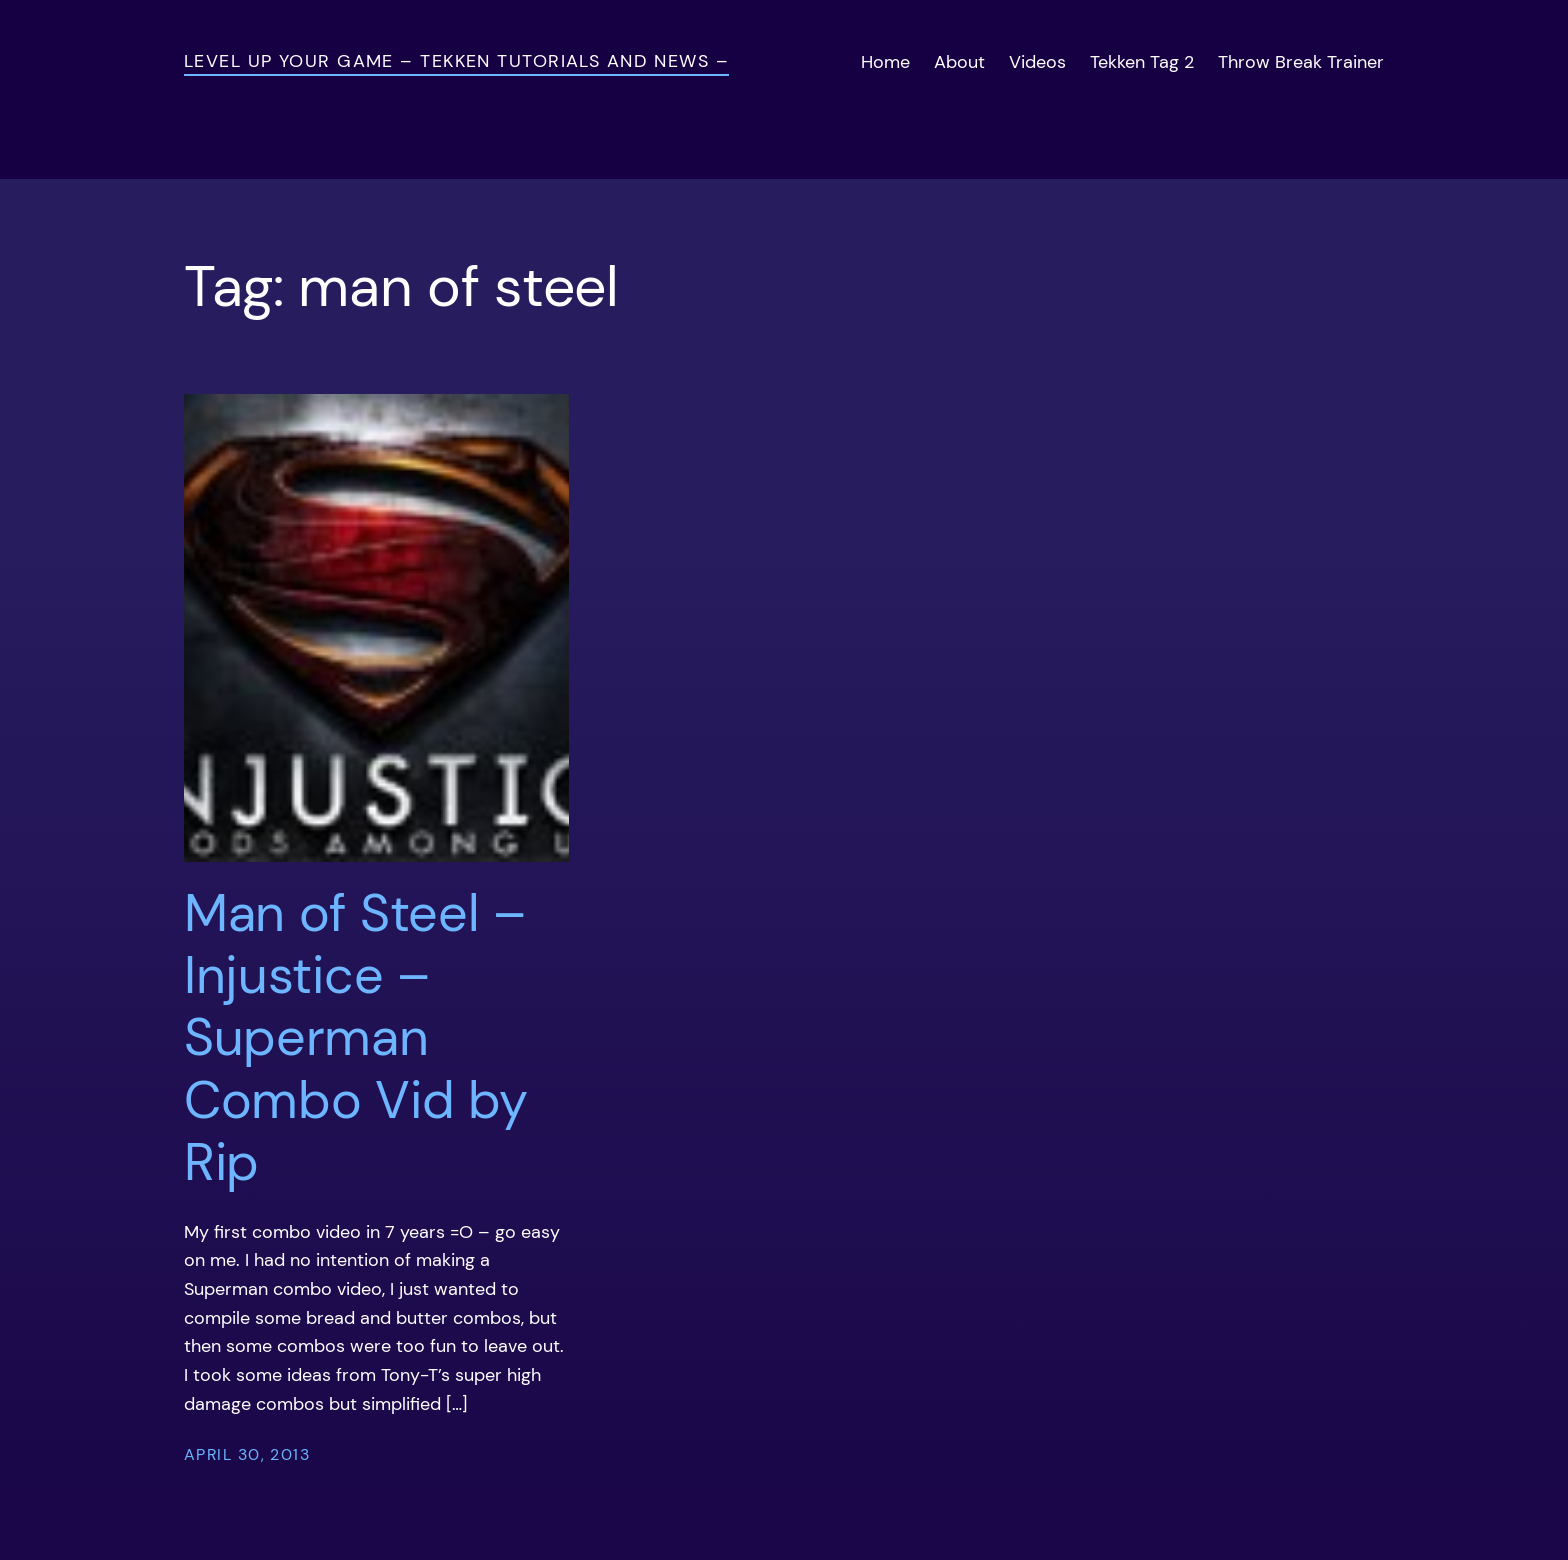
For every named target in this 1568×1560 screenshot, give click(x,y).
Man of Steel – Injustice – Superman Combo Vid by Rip (355, 1038)
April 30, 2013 (247, 1454)
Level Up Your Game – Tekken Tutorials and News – (456, 61)
